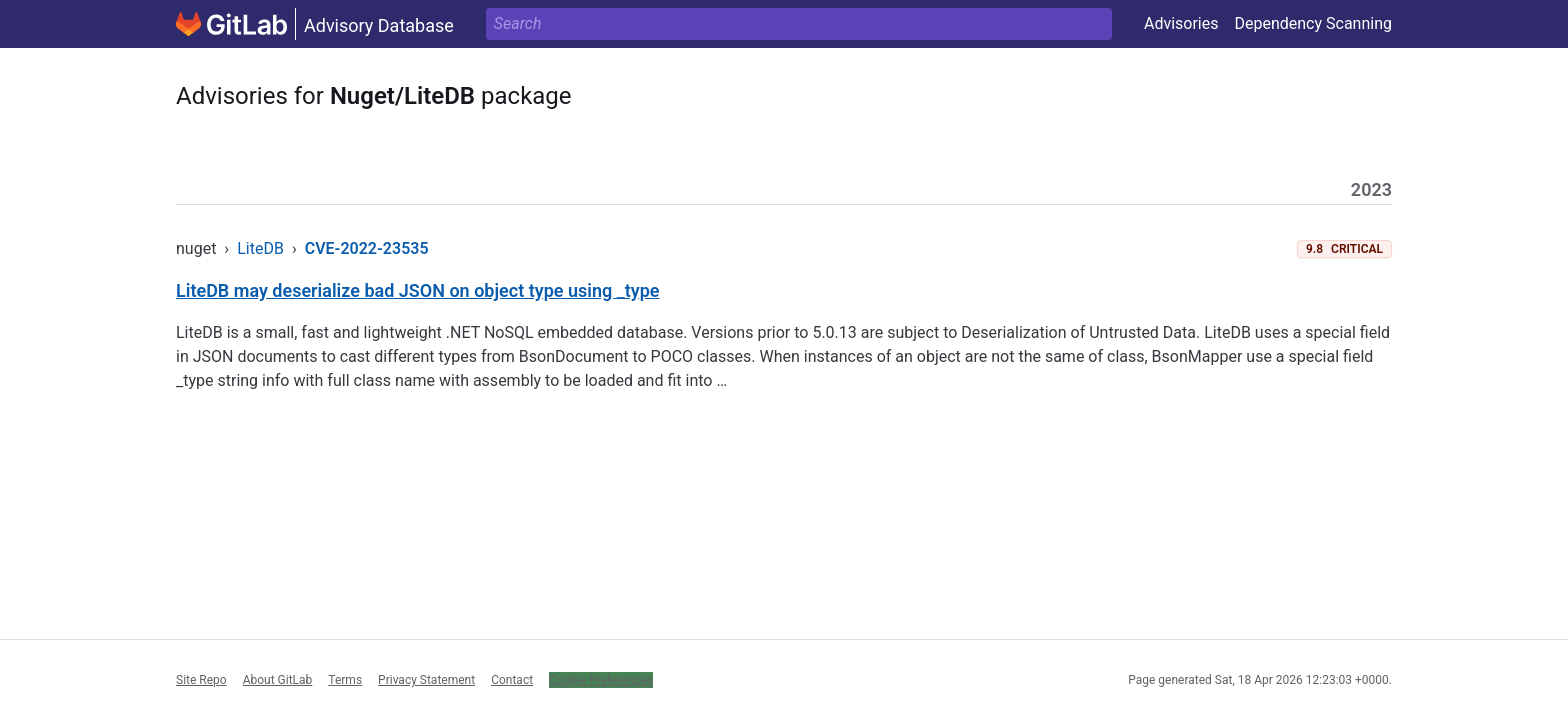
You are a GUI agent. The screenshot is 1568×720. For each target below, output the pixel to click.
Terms (345, 680)
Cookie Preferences (601, 680)
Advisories (1181, 23)
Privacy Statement (426, 680)
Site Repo (201, 680)
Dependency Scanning (1313, 23)
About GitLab (278, 680)
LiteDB (260, 248)
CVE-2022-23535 (367, 248)
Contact (512, 680)
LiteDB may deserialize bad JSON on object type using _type (418, 290)
